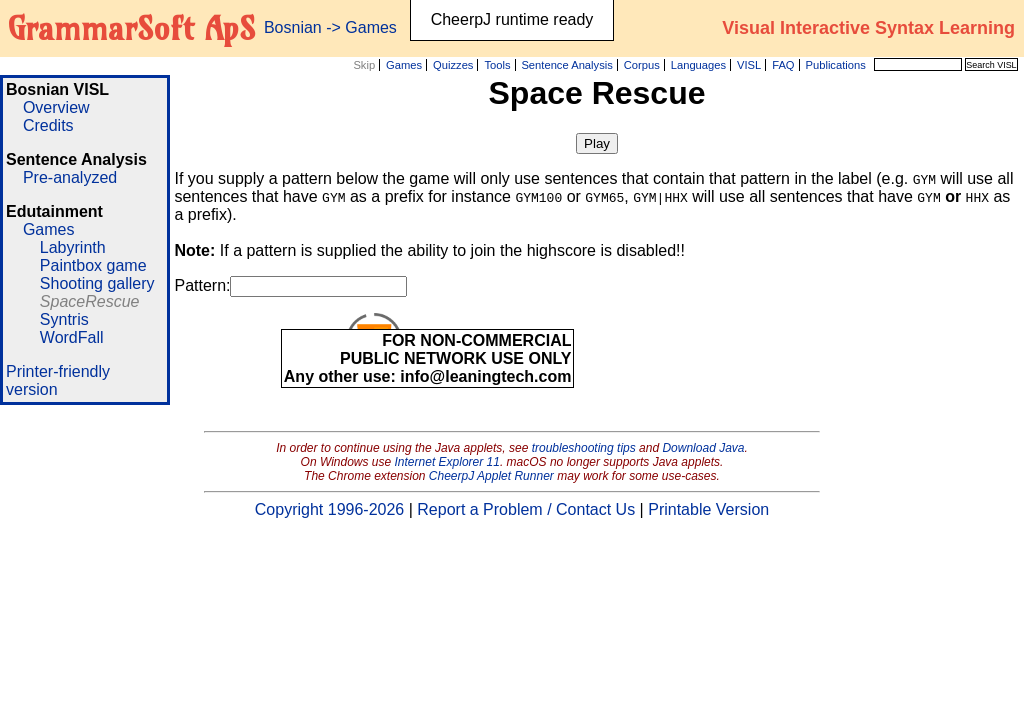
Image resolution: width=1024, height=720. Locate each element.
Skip (364, 65)
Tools (497, 65)
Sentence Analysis (566, 65)
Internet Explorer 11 (447, 462)
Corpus (642, 65)
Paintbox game (93, 265)
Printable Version (708, 509)
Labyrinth (73, 247)
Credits (48, 125)
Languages (698, 65)
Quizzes (453, 65)
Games (404, 65)
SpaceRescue (90, 301)
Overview (56, 107)
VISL (749, 65)
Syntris (64, 319)
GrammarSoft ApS (131, 28)
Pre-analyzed (70, 177)
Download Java (703, 448)
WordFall (72, 337)
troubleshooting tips (584, 448)
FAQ (783, 65)
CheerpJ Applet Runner (491, 476)
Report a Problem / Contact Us (526, 509)
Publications (835, 65)
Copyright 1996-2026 (329, 509)
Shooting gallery (97, 283)
